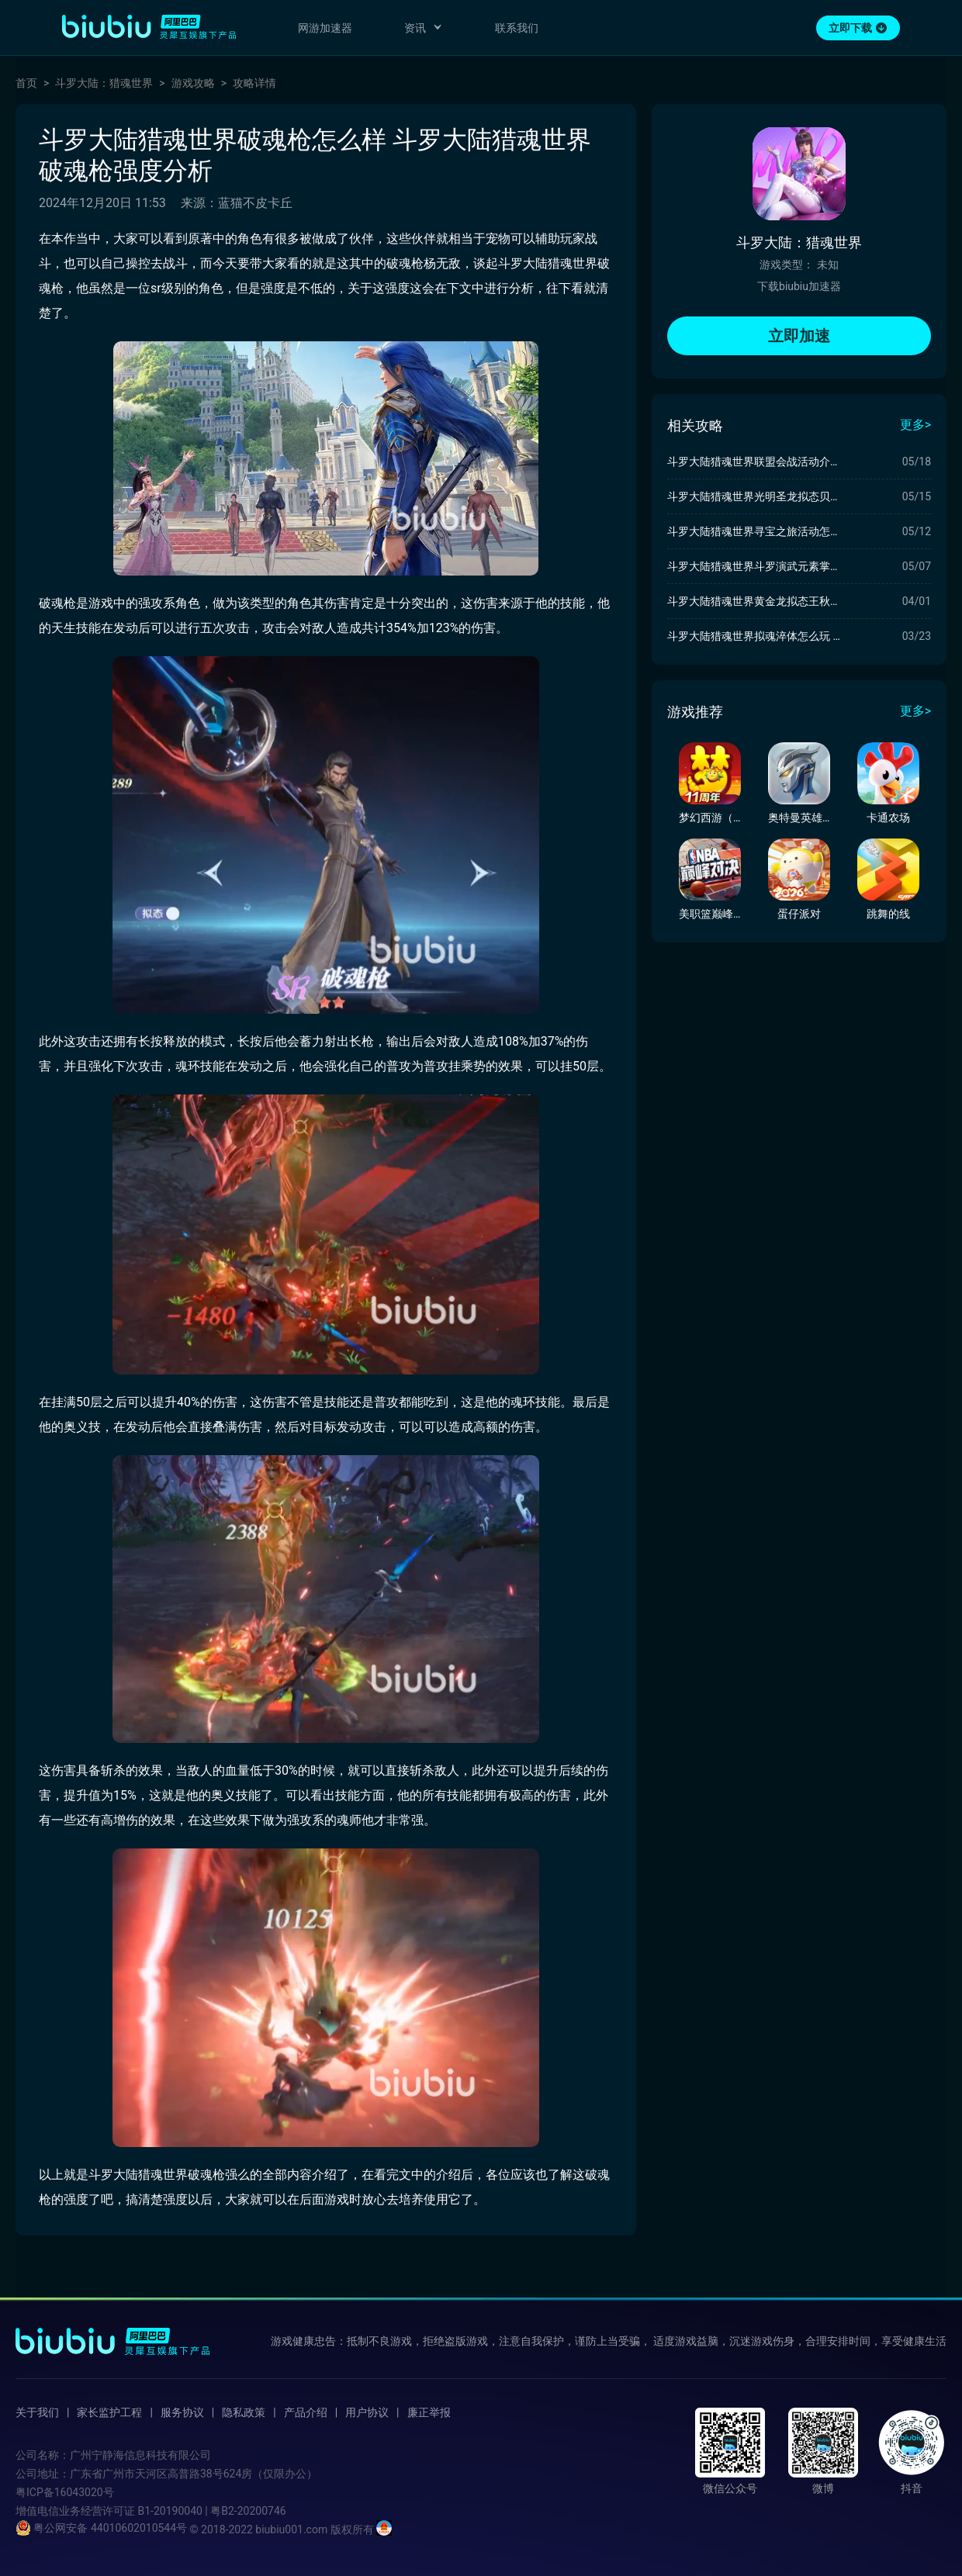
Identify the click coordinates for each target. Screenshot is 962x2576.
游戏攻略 (193, 83)
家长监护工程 (109, 2412)
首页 (26, 83)
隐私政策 (243, 2412)
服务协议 (182, 2412)
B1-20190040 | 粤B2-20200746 (211, 2511)
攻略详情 (254, 83)
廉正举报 (429, 2412)
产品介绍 (305, 2412)
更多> (915, 424)
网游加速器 (325, 28)
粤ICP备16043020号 (65, 2492)
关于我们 (37, 2412)
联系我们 (516, 28)
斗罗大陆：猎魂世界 (104, 83)
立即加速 (799, 336)
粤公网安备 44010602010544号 (101, 2528)
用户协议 (367, 2412)
